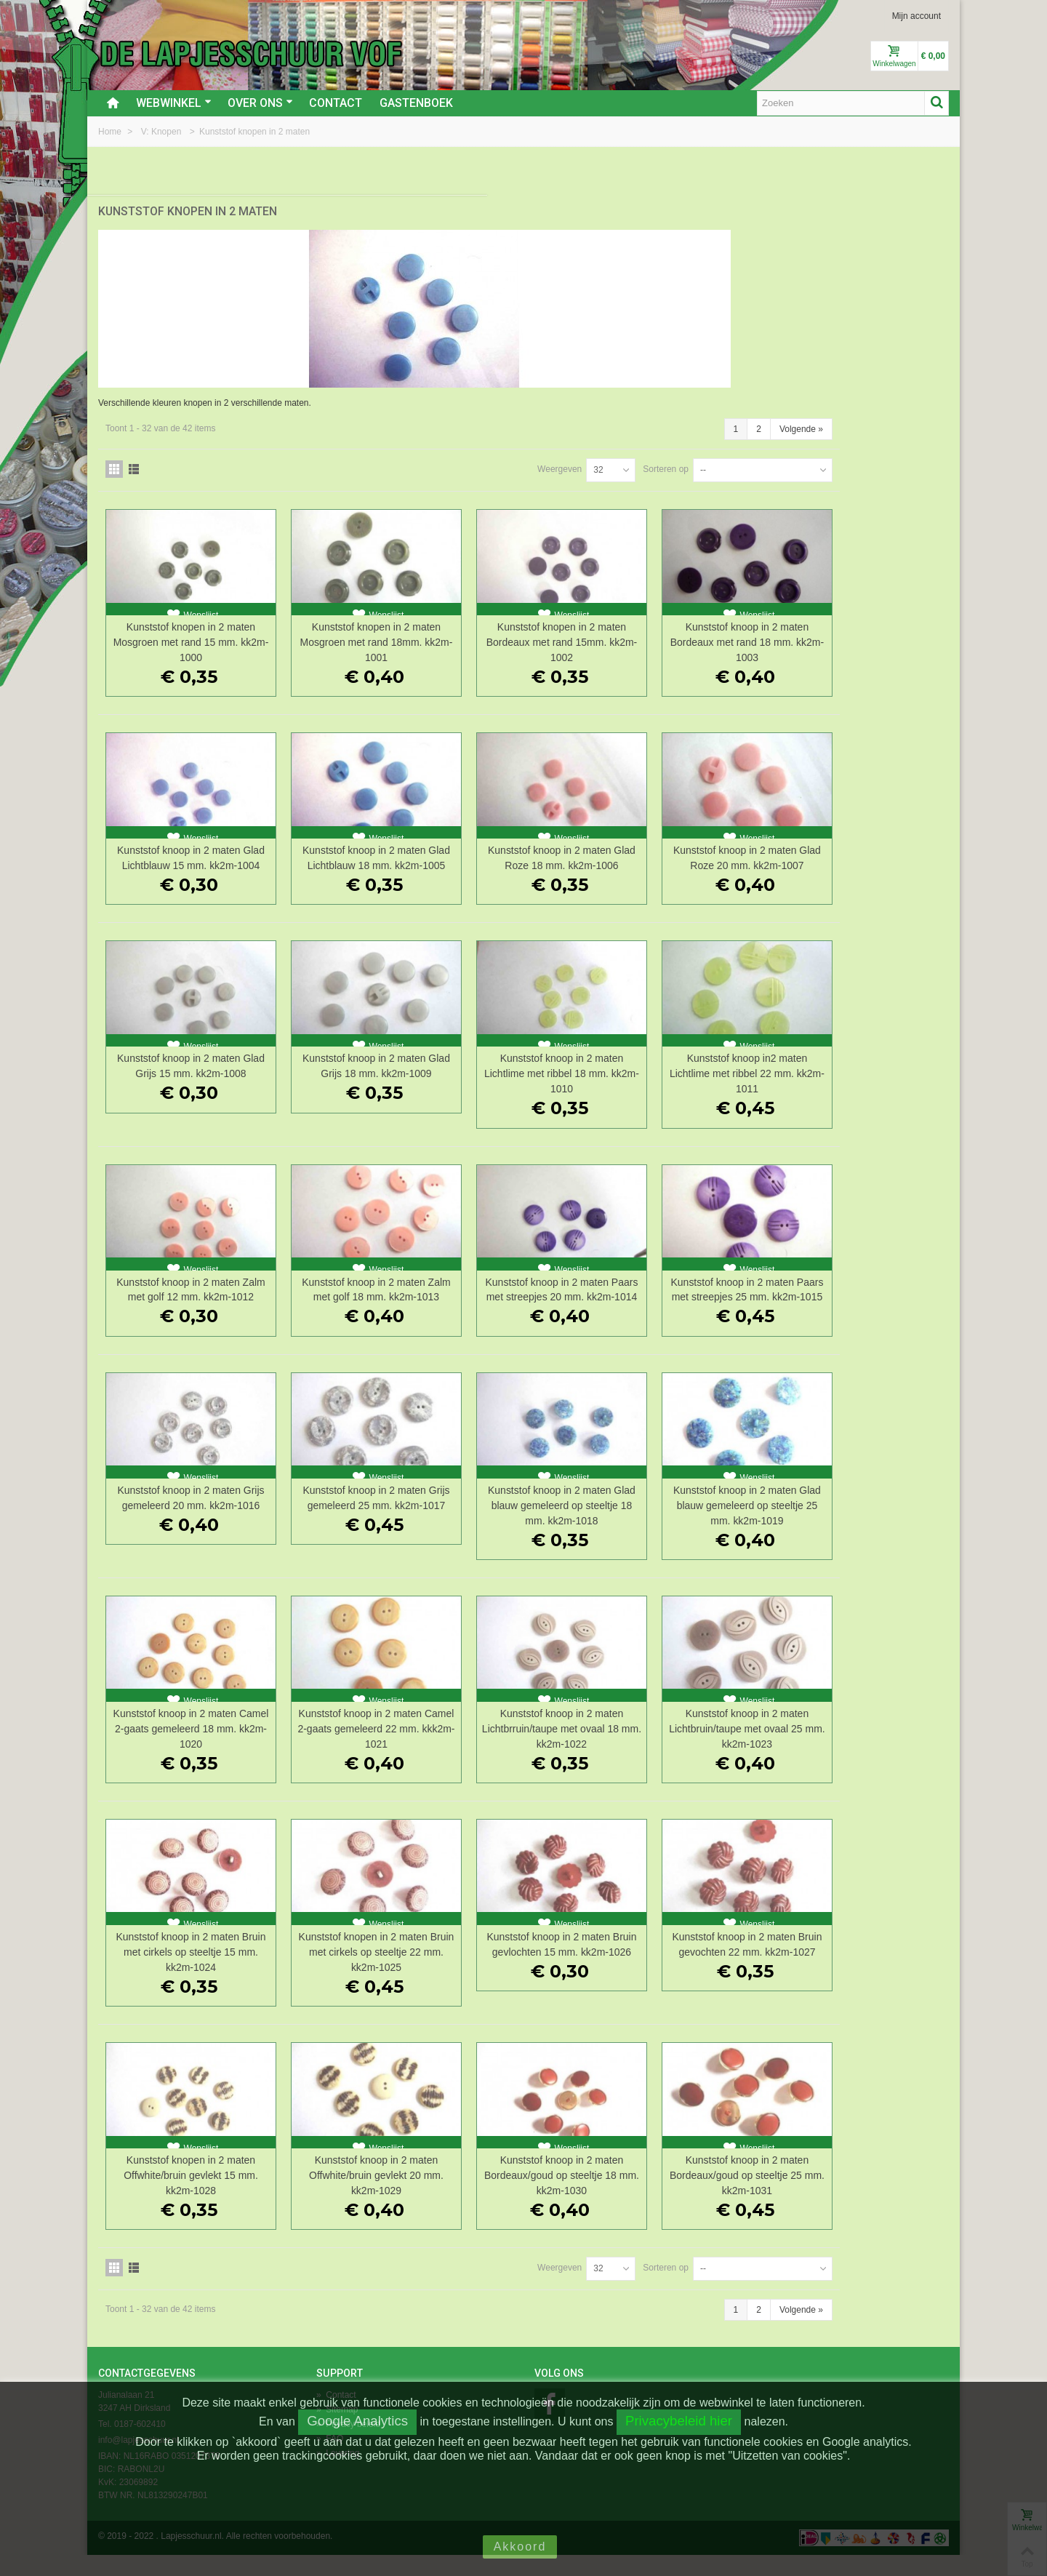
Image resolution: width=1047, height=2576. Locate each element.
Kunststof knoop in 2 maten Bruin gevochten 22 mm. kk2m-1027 (870, 1973)
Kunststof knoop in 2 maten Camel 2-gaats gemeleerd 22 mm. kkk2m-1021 (553, 1750)
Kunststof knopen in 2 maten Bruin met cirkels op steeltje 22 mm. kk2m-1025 (553, 1973)
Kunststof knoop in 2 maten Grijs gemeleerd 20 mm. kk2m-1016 (395, 1526)
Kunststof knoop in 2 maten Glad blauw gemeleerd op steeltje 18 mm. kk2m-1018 (711, 1526)
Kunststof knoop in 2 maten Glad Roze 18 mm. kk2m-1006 (711, 856)
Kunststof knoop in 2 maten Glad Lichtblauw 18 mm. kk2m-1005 (553, 856)
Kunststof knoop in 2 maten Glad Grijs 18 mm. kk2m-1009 (553, 1079)
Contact (335, 103)
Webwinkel (174, 103)
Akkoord (520, 2546)
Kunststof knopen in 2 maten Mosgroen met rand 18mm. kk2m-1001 (553, 633)
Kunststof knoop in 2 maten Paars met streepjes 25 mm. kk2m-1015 (870, 1303)
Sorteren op (775, 460)
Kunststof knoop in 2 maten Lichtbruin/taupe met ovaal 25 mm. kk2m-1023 (869, 1750)
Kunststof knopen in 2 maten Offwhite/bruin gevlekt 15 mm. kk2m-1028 (395, 2196)
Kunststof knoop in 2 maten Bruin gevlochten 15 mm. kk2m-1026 (711, 1973)
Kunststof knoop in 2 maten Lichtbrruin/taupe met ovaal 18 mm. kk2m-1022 (711, 1750)
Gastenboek (416, 103)
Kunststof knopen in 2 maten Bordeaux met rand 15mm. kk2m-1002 (711, 633)
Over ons (260, 103)
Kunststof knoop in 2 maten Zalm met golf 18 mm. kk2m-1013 (553, 1303)
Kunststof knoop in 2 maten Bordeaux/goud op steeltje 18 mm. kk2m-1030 (712, 2196)
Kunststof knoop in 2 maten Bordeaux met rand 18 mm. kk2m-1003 (870, 633)
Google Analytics (357, 2420)
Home (111, 132)
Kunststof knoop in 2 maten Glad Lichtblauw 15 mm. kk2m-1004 (395, 856)
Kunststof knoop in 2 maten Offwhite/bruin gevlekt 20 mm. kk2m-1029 (553, 2196)
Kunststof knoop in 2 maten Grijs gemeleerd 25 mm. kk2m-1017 (553, 1526)
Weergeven (668, 460)
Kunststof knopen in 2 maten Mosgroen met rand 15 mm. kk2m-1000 (395, 633)
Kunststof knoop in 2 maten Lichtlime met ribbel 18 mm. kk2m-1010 (711, 1079)
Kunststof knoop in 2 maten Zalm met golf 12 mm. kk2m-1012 (395, 1303)
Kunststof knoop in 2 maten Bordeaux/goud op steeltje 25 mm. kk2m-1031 (869, 2196)
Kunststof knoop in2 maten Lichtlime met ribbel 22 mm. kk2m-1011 (870, 1079)
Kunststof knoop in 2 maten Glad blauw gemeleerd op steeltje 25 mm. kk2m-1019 (870, 1526)
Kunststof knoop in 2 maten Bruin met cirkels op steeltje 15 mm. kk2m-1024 (395, 1973)
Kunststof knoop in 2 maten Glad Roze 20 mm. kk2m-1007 (870, 856)
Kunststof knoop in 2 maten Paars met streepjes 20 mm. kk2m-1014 (711, 1303)
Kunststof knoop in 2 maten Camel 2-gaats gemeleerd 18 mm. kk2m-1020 (395, 1750)
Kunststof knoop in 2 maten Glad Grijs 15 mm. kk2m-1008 (395, 1079)
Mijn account (916, 16)
